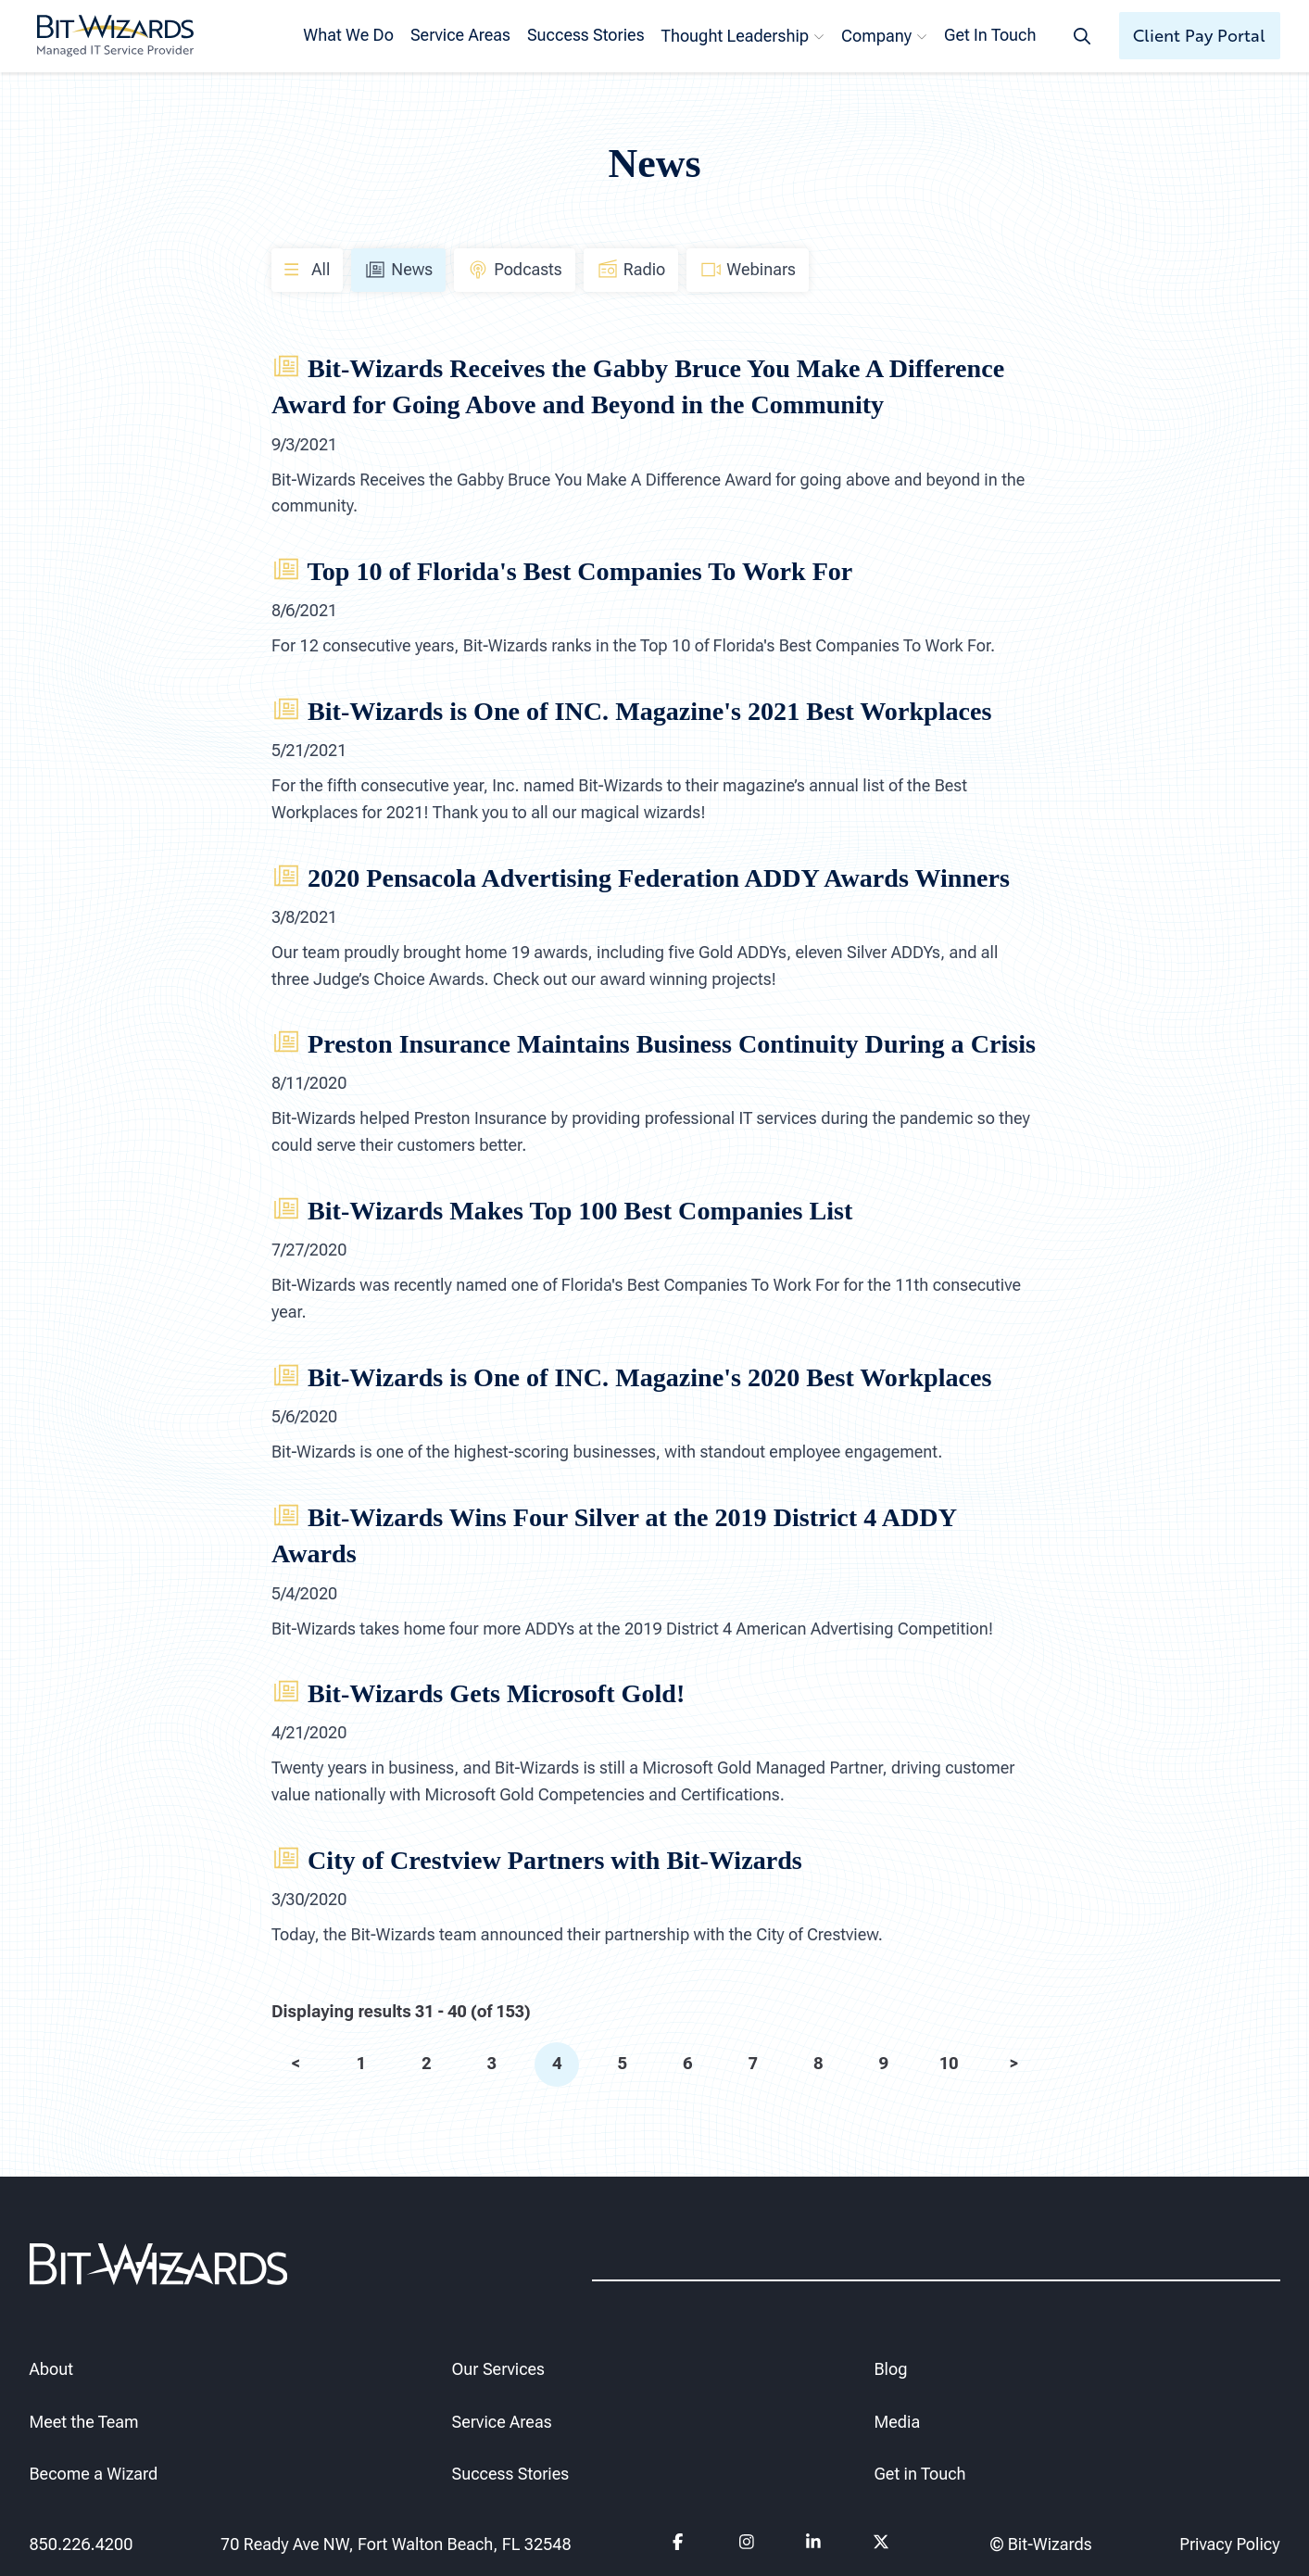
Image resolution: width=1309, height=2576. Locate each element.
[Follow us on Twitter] (880, 2544)
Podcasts (514, 270)
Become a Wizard (94, 2474)
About (51, 2369)
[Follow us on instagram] (746, 2544)
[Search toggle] (1082, 35)
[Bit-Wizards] (115, 36)
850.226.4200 (81, 2544)
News (398, 270)
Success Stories (586, 34)
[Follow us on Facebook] (679, 2544)
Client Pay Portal (1199, 35)
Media (898, 2421)
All (307, 268)
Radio (631, 270)
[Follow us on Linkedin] (813, 2544)
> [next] (1013, 2063)
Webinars (747, 270)
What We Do (348, 34)
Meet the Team (84, 2421)
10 (948, 2063)
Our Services (498, 2369)
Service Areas (460, 34)
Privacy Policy (1229, 2544)
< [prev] (295, 2063)
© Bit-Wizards (1041, 2544)
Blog (891, 2369)
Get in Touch (920, 2474)
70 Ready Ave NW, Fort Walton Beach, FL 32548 (396, 2544)
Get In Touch (990, 34)
